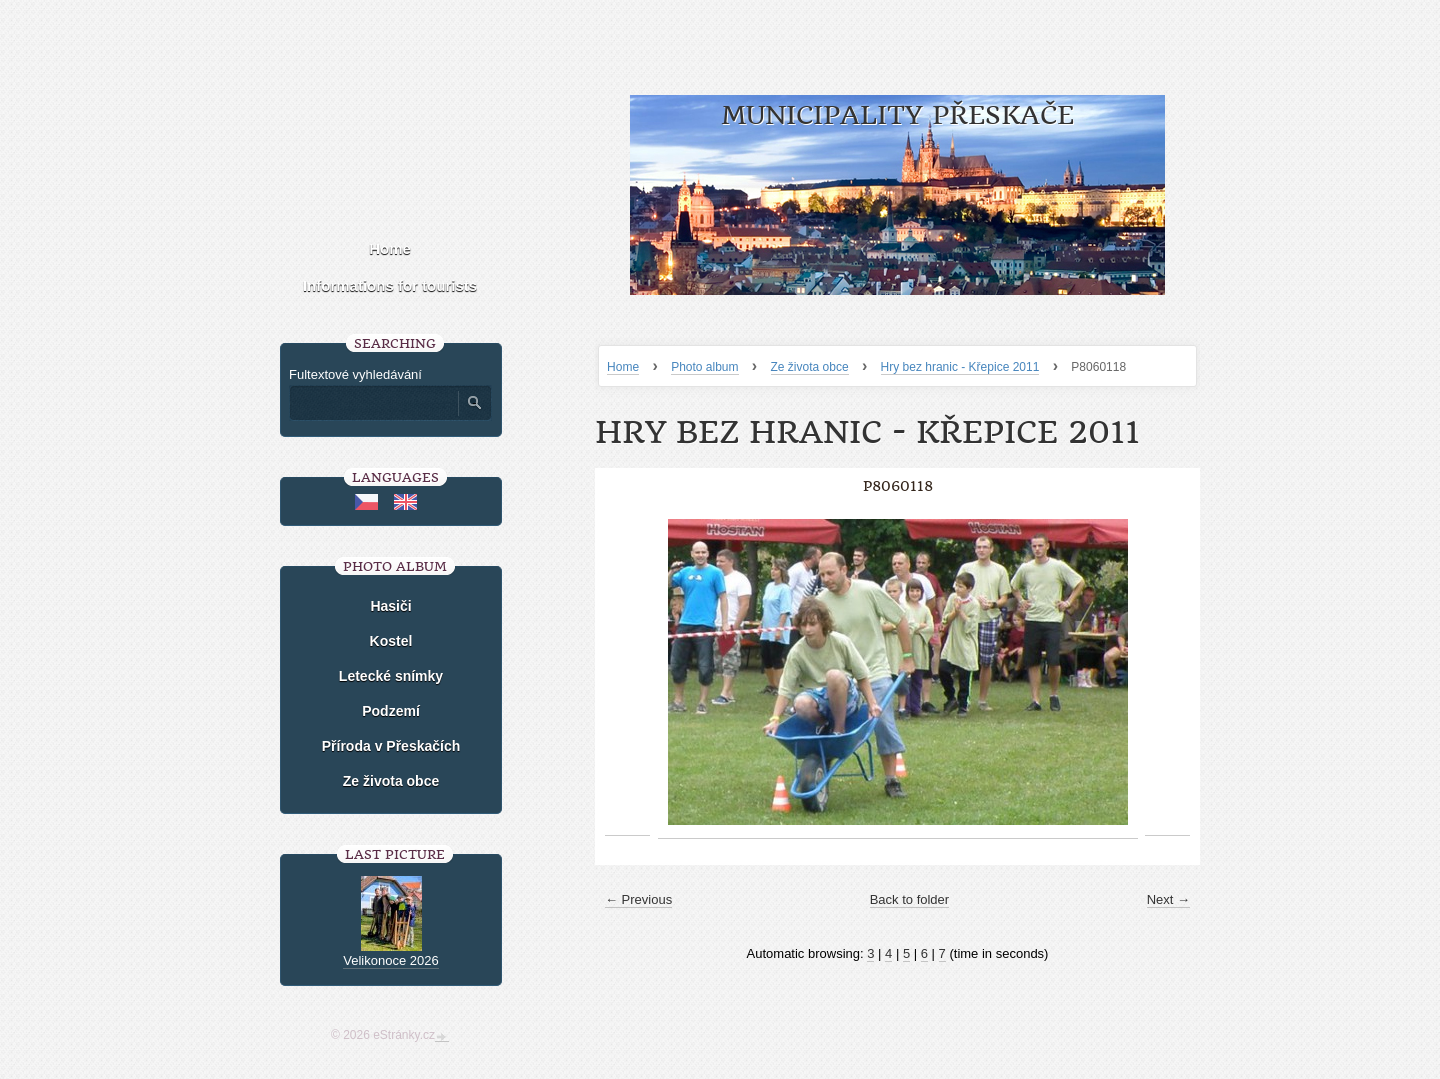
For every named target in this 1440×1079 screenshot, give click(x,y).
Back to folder (910, 899)
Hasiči (390, 606)
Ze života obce (810, 367)
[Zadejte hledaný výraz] (373, 403)
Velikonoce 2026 (390, 960)
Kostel (391, 641)
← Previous (638, 899)
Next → (1168, 899)
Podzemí (391, 711)
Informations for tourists (390, 285)
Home (623, 367)
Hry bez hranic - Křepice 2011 (960, 367)
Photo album (704, 367)
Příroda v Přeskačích (391, 746)
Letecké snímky (391, 676)
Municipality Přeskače (897, 115)
